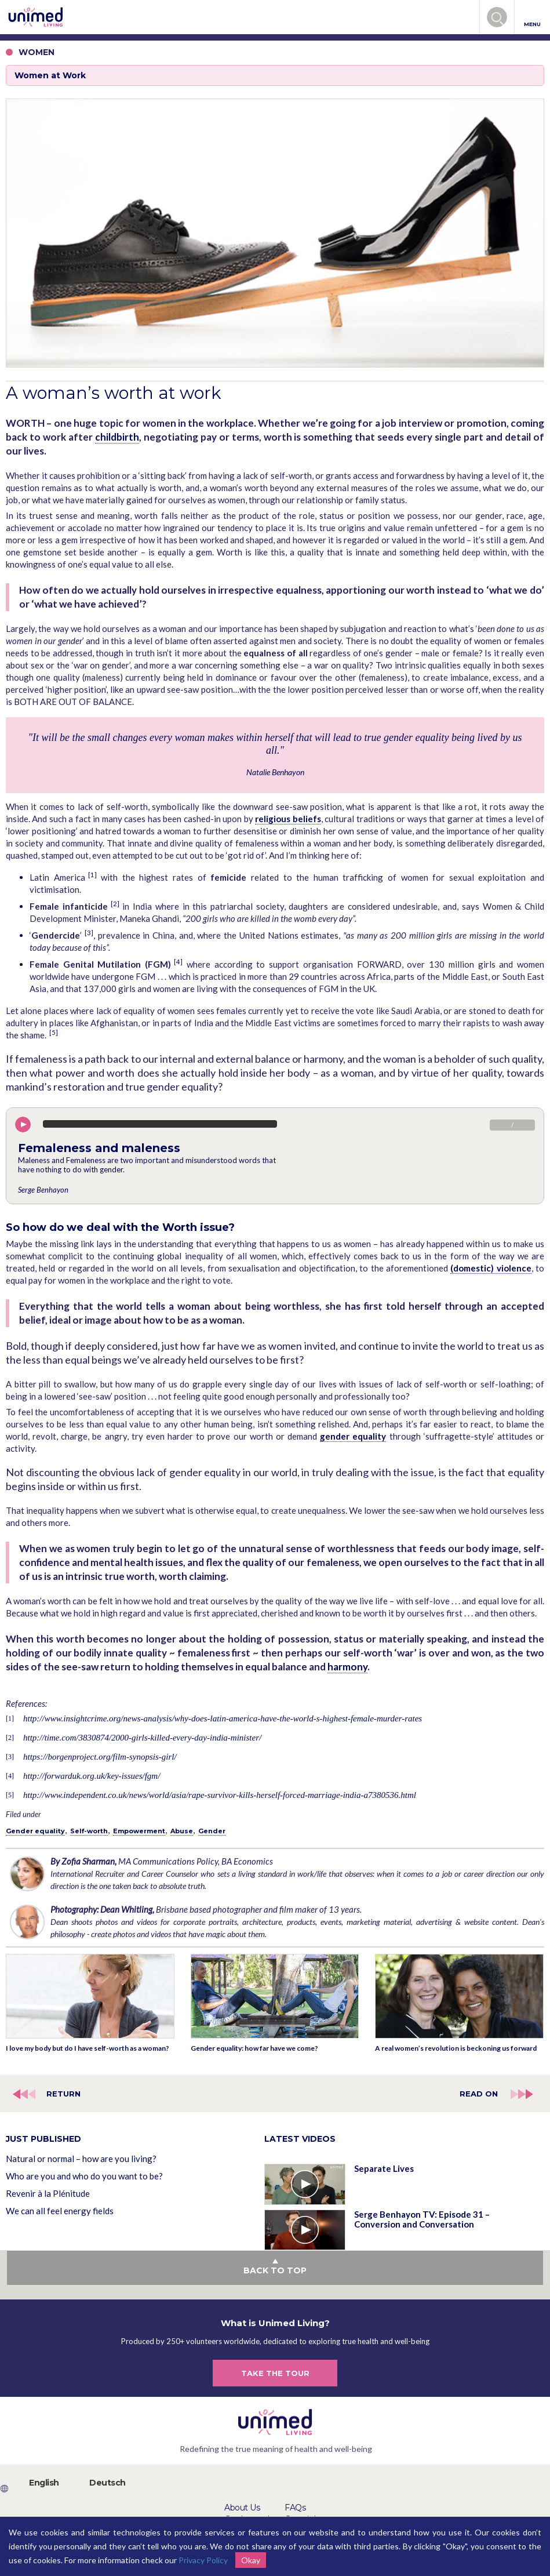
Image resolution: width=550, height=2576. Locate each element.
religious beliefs (287, 818)
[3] (89, 932)
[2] (115, 903)
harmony (347, 1667)
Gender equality (35, 1831)
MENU (532, 17)
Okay (250, 2560)
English (44, 2482)
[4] (178, 961)
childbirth (117, 437)
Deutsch (107, 2482)
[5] (53, 1032)
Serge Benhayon (43, 1189)
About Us (242, 2507)
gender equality (353, 1436)
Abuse (181, 1831)
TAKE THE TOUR (275, 2373)
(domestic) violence (490, 1268)
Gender (211, 1831)
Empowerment (139, 1831)
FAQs (295, 2507)
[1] (92, 874)
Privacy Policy (203, 2560)
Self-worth (89, 1831)
